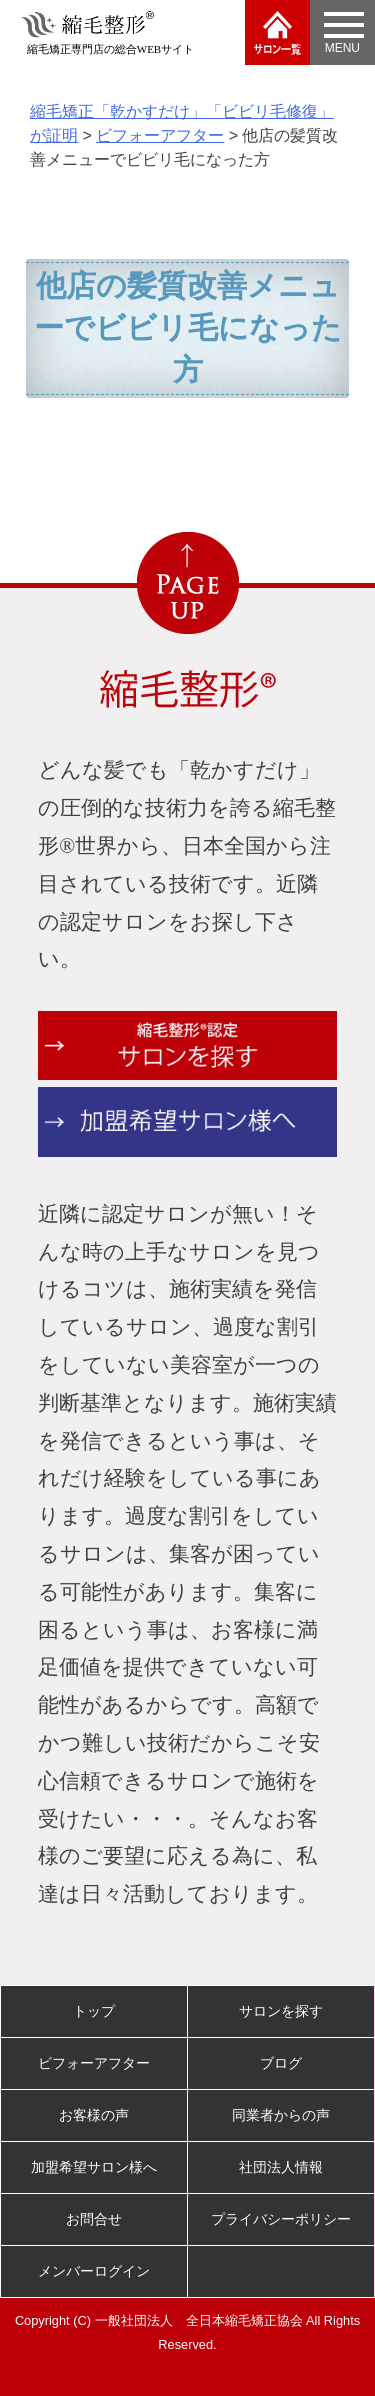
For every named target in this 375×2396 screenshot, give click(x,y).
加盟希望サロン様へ (94, 2167)
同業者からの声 (281, 2115)
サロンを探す (281, 2011)
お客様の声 (94, 2115)
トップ (94, 2011)
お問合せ (94, 2219)
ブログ (281, 2063)
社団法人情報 (281, 2167)
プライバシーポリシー (281, 2219)
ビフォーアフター (94, 2063)
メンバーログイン (94, 2271)
